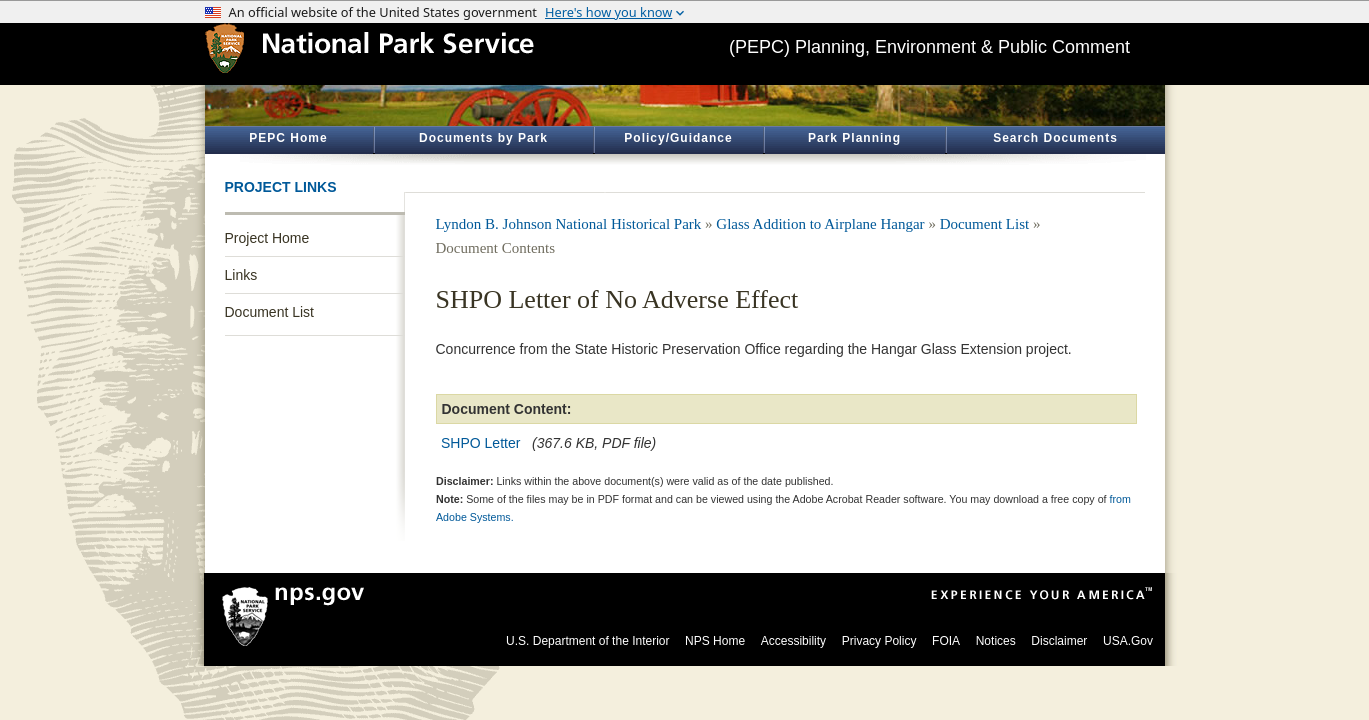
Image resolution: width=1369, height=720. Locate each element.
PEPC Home (288, 138)
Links (241, 275)
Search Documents (1055, 138)
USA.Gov (1128, 641)
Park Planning (854, 138)
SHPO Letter (480, 443)
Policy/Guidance (678, 138)
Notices (996, 641)
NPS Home (715, 641)
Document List (269, 312)
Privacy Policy (879, 641)
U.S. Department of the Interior (587, 641)
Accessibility (793, 641)
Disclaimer (1059, 641)
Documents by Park (483, 138)
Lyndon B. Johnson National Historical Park (569, 224)
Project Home (267, 238)
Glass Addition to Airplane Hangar (820, 224)
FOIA (946, 641)
